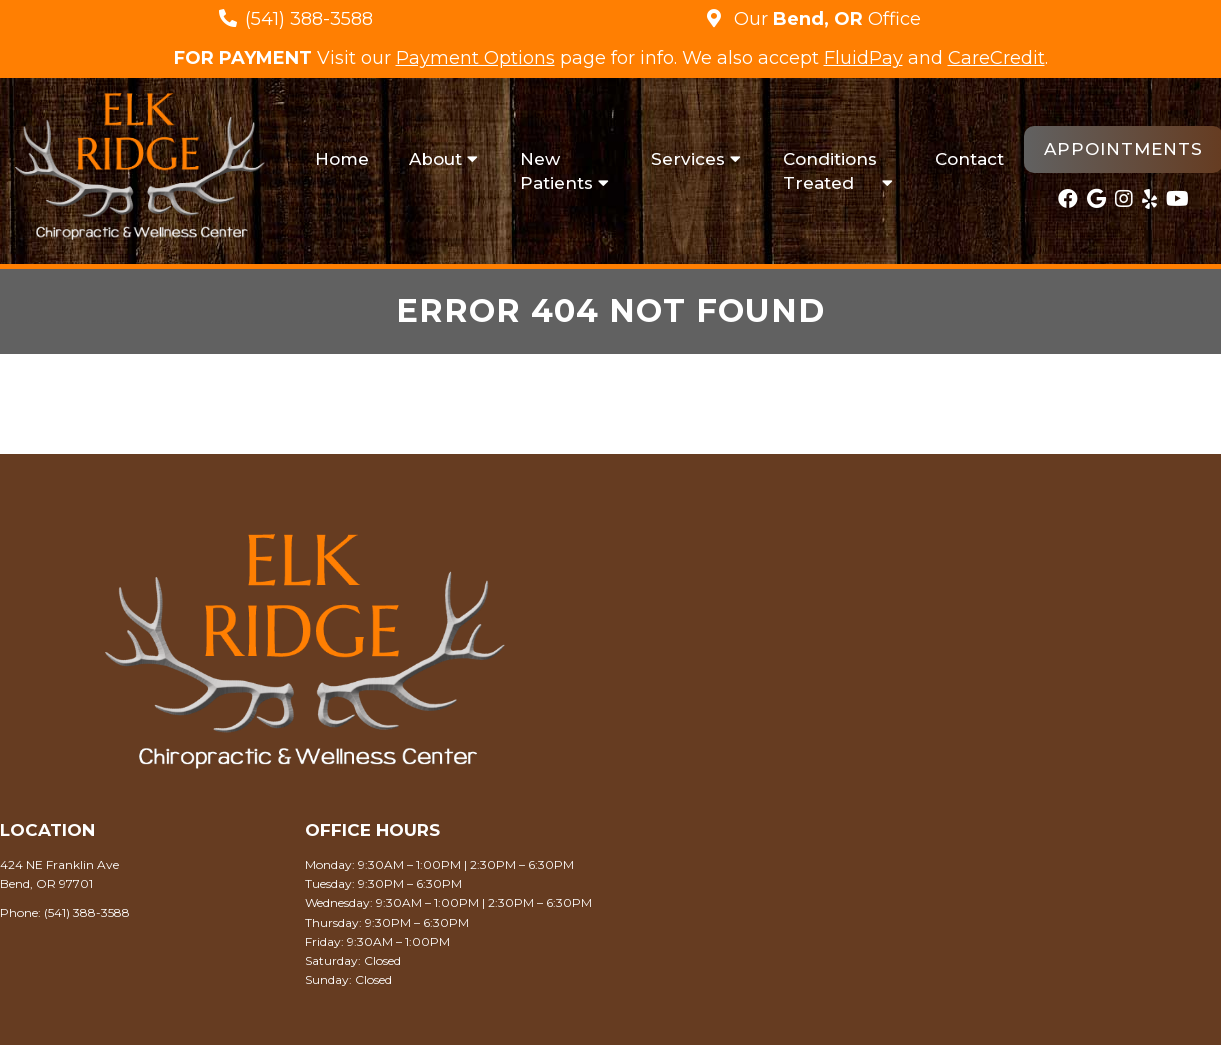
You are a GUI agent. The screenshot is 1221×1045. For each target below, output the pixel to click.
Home (342, 159)
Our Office (825, 19)
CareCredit (996, 58)
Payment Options (475, 58)
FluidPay (863, 58)
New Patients (556, 171)
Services (688, 159)
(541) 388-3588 (309, 19)
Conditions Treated (830, 171)
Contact (969, 159)
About (435, 159)
